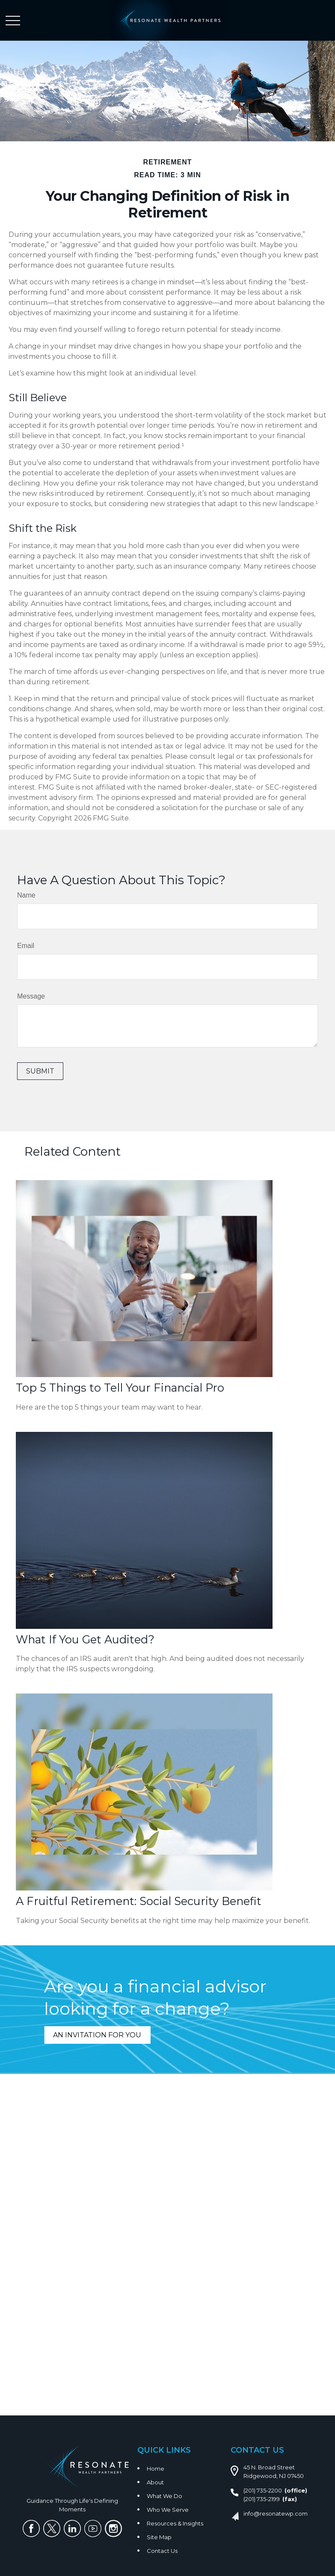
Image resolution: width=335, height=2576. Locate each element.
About (155, 2482)
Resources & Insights (175, 2523)
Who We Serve (168, 2509)
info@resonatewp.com (275, 2513)
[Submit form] (40, 1071)
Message (31, 996)
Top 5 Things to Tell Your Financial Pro (120, 1387)
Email (25, 945)
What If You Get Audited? (85, 1639)
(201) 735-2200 (262, 2490)
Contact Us (162, 2550)
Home (155, 2468)
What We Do (164, 2496)
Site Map (159, 2537)
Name (26, 895)
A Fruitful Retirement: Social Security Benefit (138, 1901)
